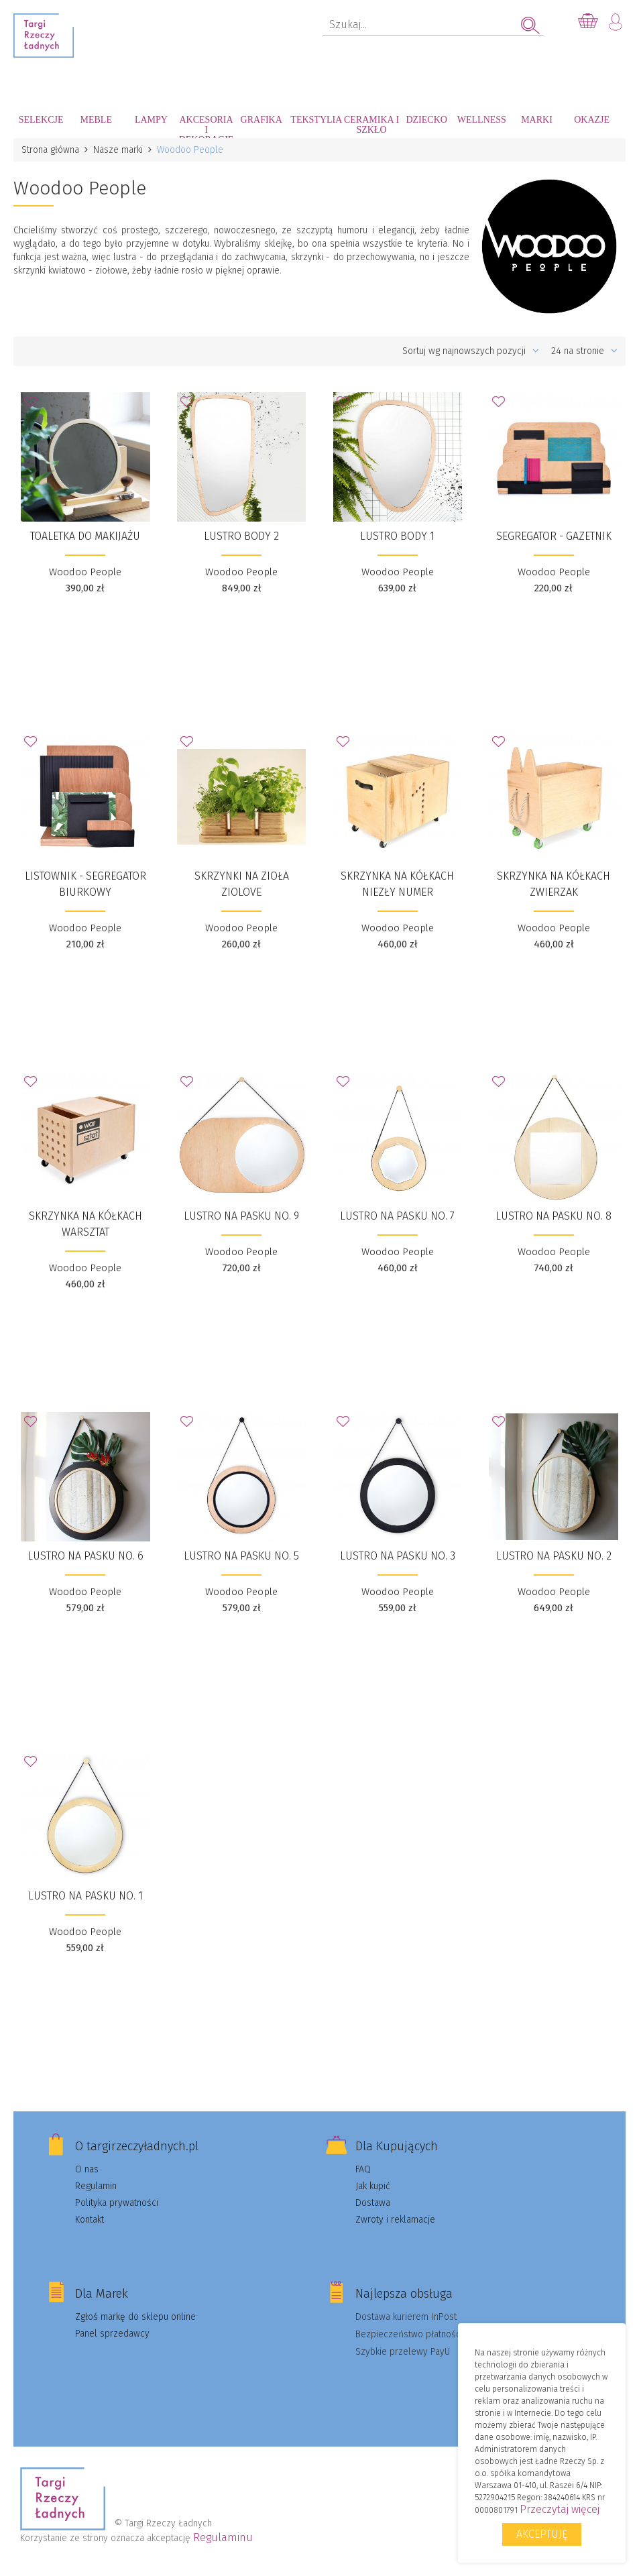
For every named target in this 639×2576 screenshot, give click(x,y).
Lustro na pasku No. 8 (554, 1216)
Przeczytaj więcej (559, 2509)
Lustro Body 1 (397, 536)
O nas (87, 2169)
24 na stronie (584, 351)
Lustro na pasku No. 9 (241, 1216)
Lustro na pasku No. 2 (554, 1555)
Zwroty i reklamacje (395, 2219)
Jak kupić (372, 2186)
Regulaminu (223, 2537)
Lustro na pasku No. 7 (397, 1216)
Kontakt (89, 2219)
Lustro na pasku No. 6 (85, 1555)
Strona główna (50, 150)
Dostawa (372, 2203)
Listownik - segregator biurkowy (85, 884)
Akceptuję (541, 2534)
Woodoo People (85, 572)
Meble (96, 120)
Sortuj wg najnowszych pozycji (470, 351)
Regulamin (96, 2186)
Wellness (481, 120)
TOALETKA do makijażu (85, 536)
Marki (537, 120)
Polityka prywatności (116, 2203)
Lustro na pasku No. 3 (397, 1555)
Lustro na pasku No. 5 (241, 1555)
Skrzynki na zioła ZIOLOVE (241, 884)
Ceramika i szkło (371, 125)
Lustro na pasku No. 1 (85, 1895)
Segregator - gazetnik (554, 536)
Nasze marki (118, 150)
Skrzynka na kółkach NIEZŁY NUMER (397, 884)
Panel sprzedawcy (112, 2333)
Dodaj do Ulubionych (34, 405)
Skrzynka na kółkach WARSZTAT (85, 1224)
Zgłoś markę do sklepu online (135, 2317)
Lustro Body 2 (241, 536)
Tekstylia (316, 120)
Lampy (151, 120)
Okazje (591, 120)
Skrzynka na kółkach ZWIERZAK (553, 884)
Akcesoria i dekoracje (206, 126)
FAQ (363, 2169)
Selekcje (41, 120)
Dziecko (426, 120)
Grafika (261, 120)
